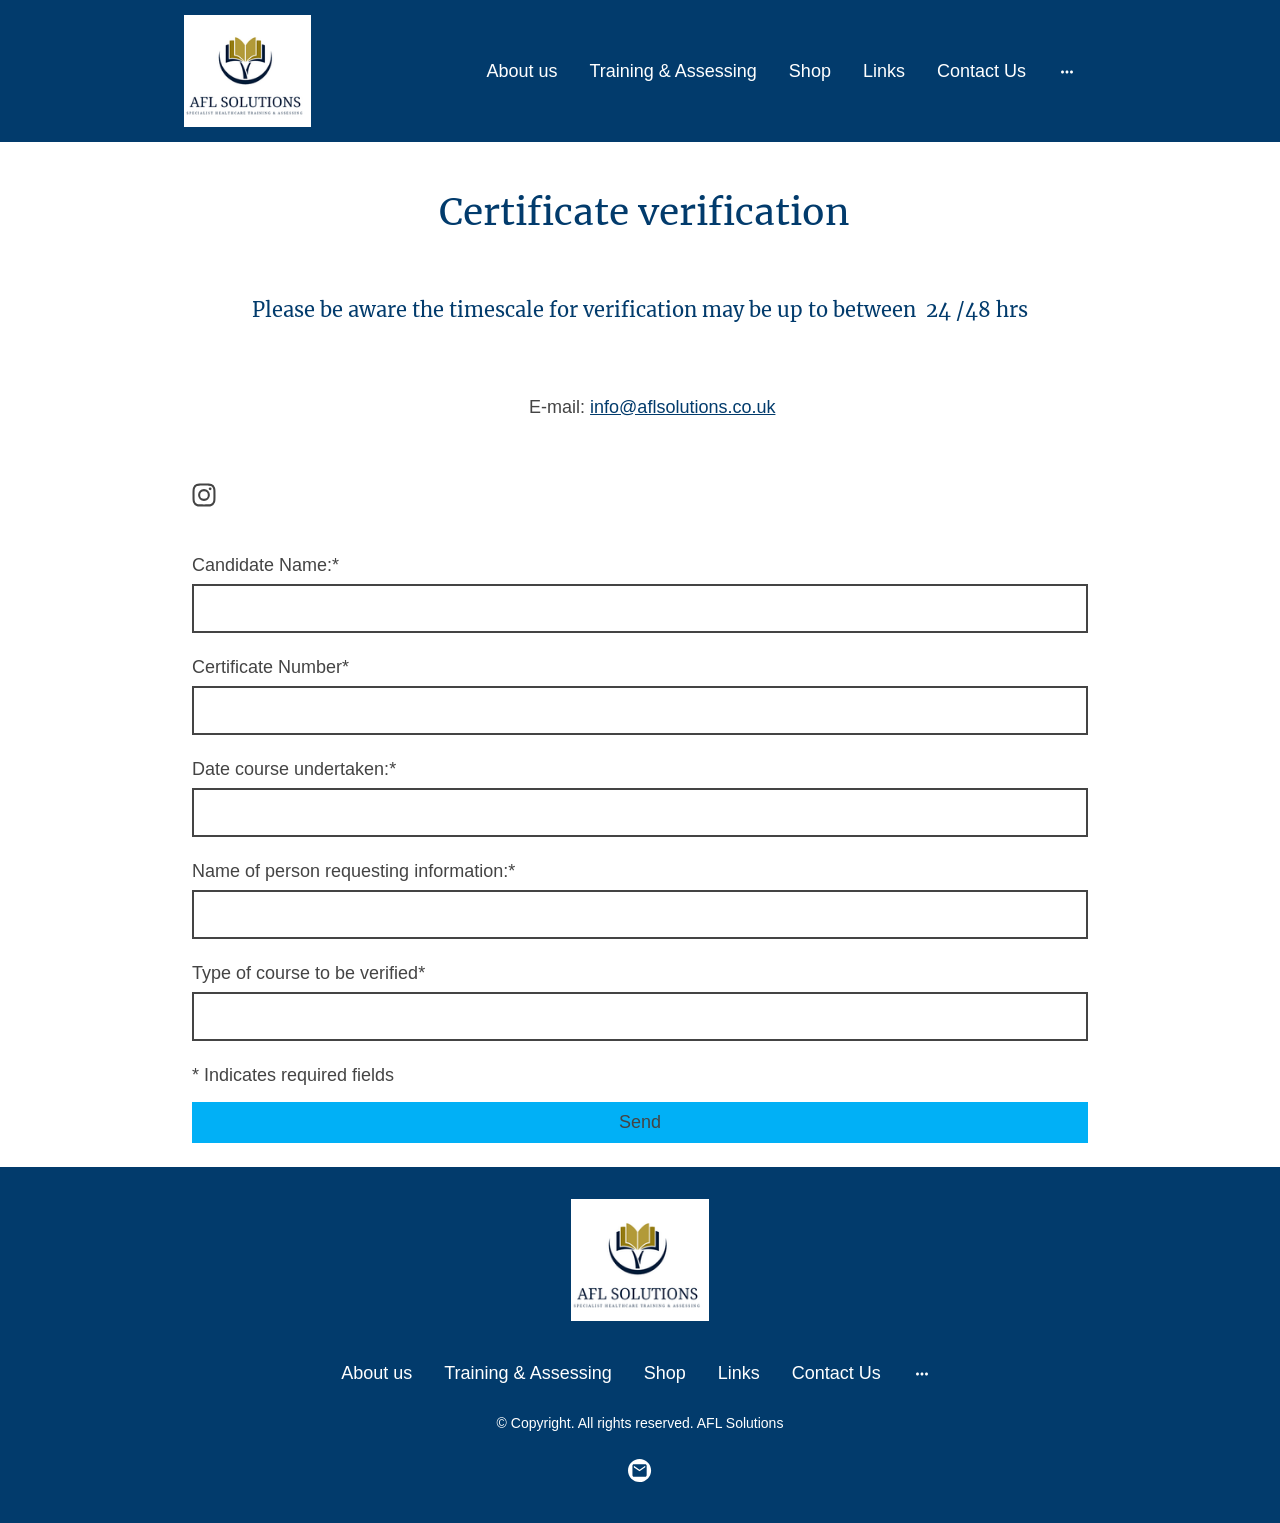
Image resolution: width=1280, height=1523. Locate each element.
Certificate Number (270, 667)
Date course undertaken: (294, 769)
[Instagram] (204, 495)
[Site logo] (247, 71)
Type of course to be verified (308, 973)
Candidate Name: (265, 565)
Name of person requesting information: (353, 871)
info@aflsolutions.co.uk (682, 407)
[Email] (640, 1471)
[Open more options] (1067, 71)
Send (640, 1122)
